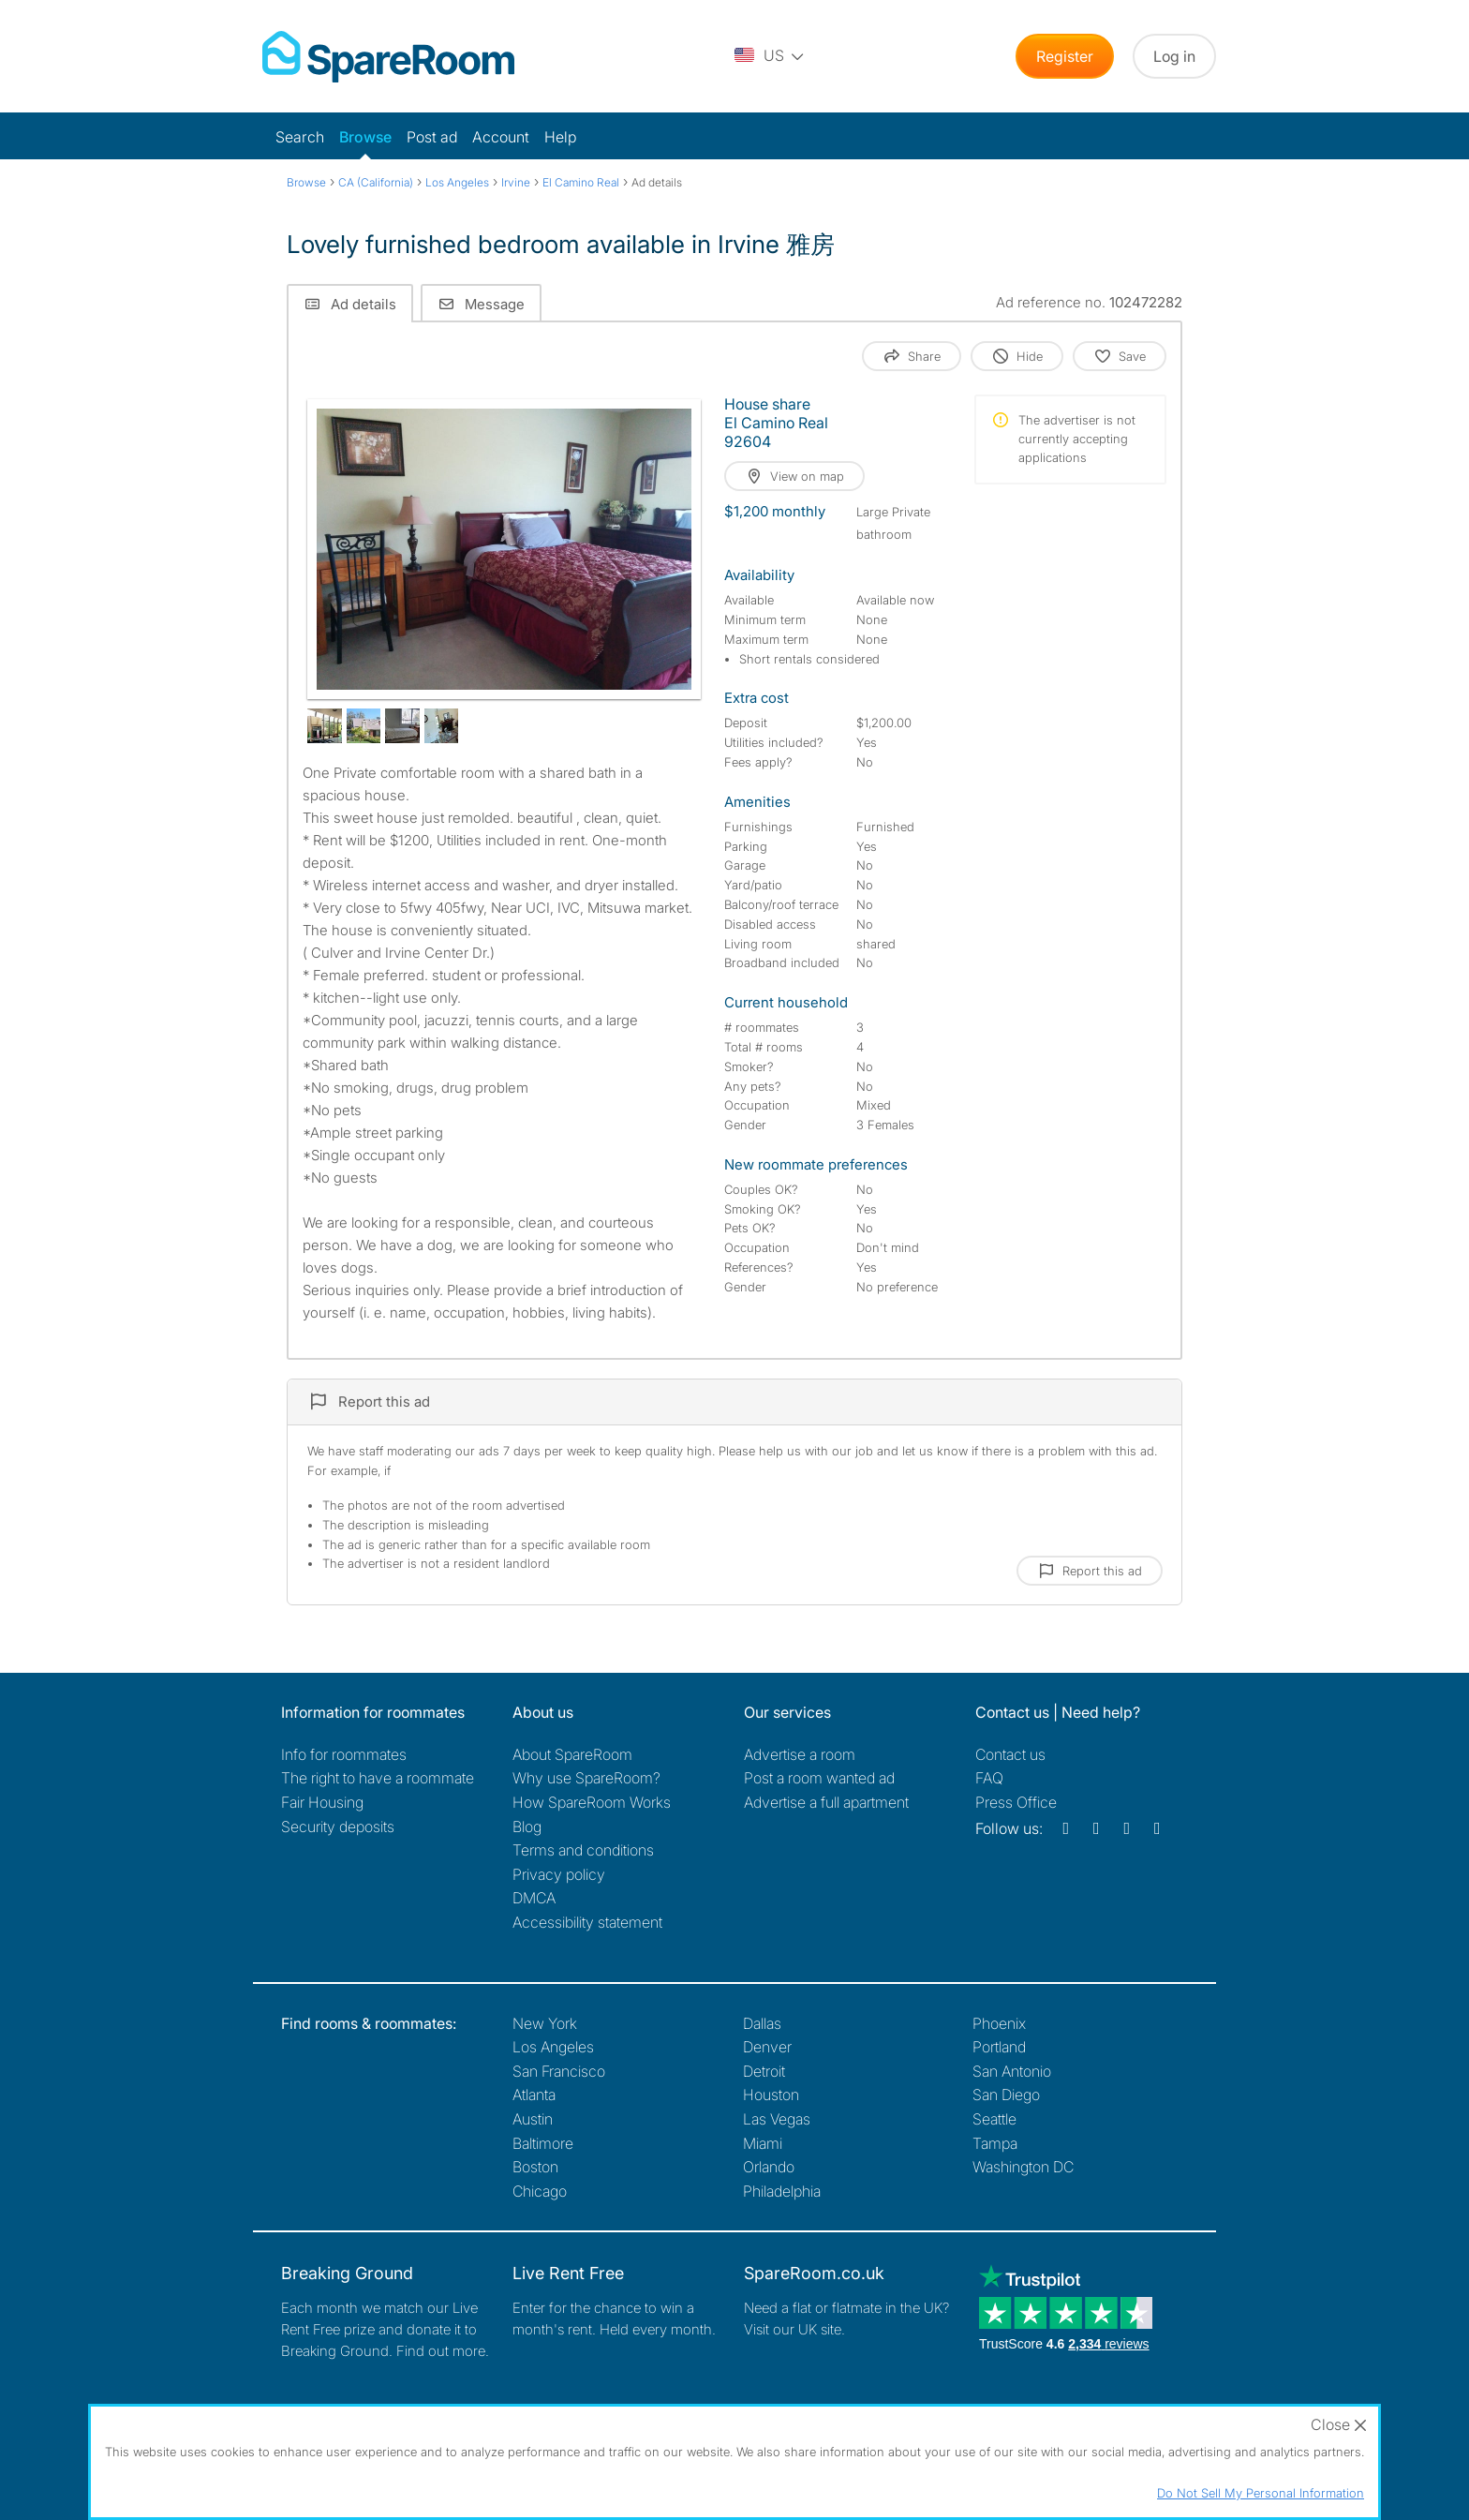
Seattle (994, 2119)
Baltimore (542, 2143)
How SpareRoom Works (591, 1802)
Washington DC (1023, 2166)
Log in (1174, 56)
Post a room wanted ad (819, 1777)
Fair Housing (322, 1802)
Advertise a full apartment (826, 1802)
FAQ (989, 1777)
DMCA (534, 1897)
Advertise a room (799, 1754)
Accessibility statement (587, 1922)
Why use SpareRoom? (586, 1777)
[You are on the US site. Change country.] (770, 56)
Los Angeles (553, 2046)
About (572, 1754)
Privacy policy (558, 1874)
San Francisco (558, 2071)
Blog (527, 1826)
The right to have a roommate (377, 1777)
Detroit (764, 2071)
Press (1016, 1802)
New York (544, 2023)
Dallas (762, 2023)
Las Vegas (776, 2119)
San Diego (1006, 2094)
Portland (999, 2046)
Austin (532, 2119)
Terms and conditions (583, 1850)
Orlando (768, 2166)
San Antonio (1011, 2071)
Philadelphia (782, 2191)
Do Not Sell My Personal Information (1260, 2492)
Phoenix (999, 2023)
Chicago (539, 2191)
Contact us (1010, 1754)
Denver (767, 2046)
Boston (535, 2166)
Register (1064, 56)
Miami (762, 2143)
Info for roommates (344, 1754)
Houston (771, 2094)
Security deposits (337, 1826)
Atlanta (534, 2094)
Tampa (994, 2143)
